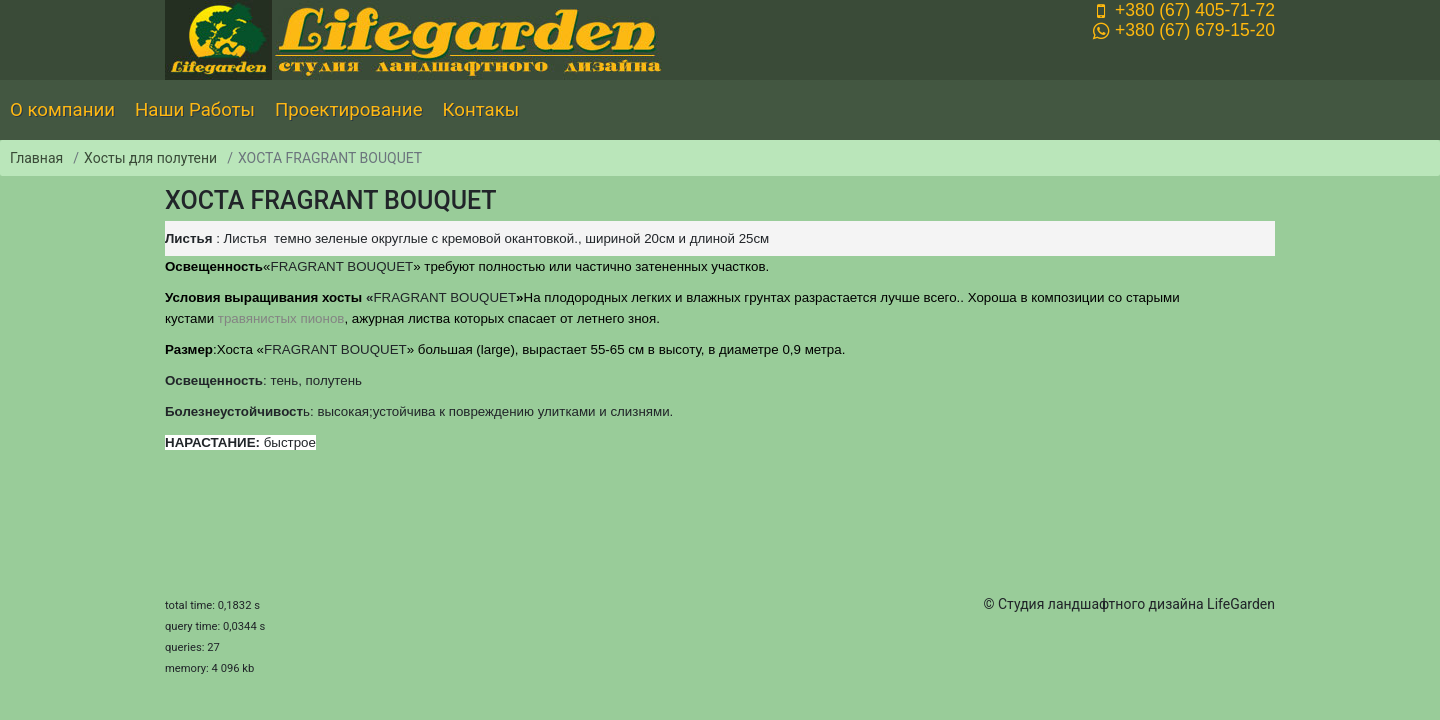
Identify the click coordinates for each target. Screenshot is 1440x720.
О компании (62, 110)
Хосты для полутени (150, 158)
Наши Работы (195, 110)
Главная (36, 158)
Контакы (481, 110)
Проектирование (349, 110)
